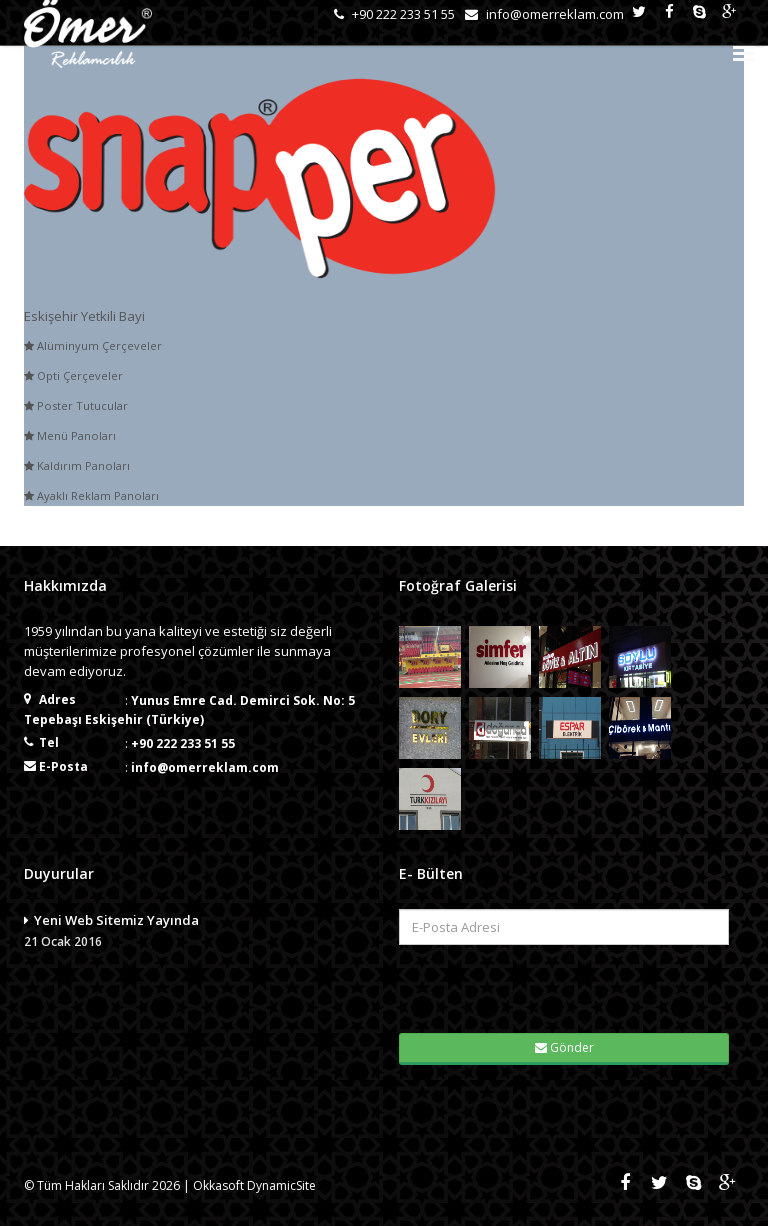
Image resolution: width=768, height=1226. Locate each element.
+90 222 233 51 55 (183, 743)
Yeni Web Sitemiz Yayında (196, 932)
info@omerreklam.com (205, 767)
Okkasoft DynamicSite (254, 1185)
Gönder (564, 1047)
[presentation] (523, 987)
